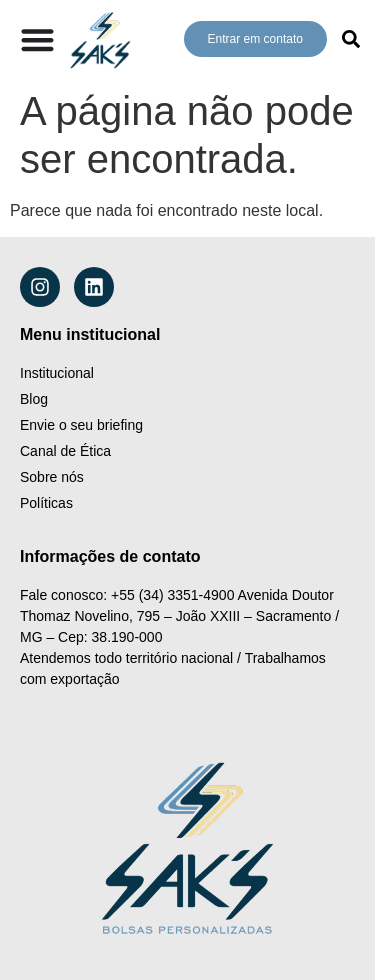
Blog (34, 399)
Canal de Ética (65, 451)
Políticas (46, 503)
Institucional (57, 373)
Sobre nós (52, 477)
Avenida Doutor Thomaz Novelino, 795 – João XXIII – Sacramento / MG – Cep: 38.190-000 (181, 616)
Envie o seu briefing (81, 425)
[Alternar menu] (37, 39)
